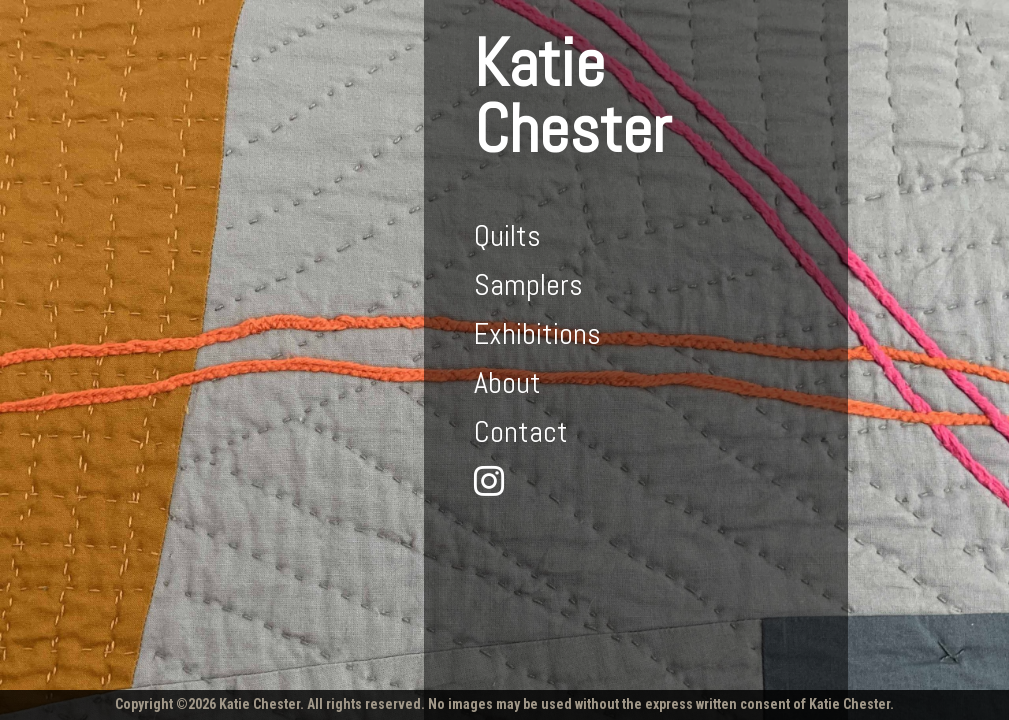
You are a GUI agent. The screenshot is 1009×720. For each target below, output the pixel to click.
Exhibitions (537, 335)
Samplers (528, 286)
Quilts (507, 237)
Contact (521, 433)
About (507, 384)
